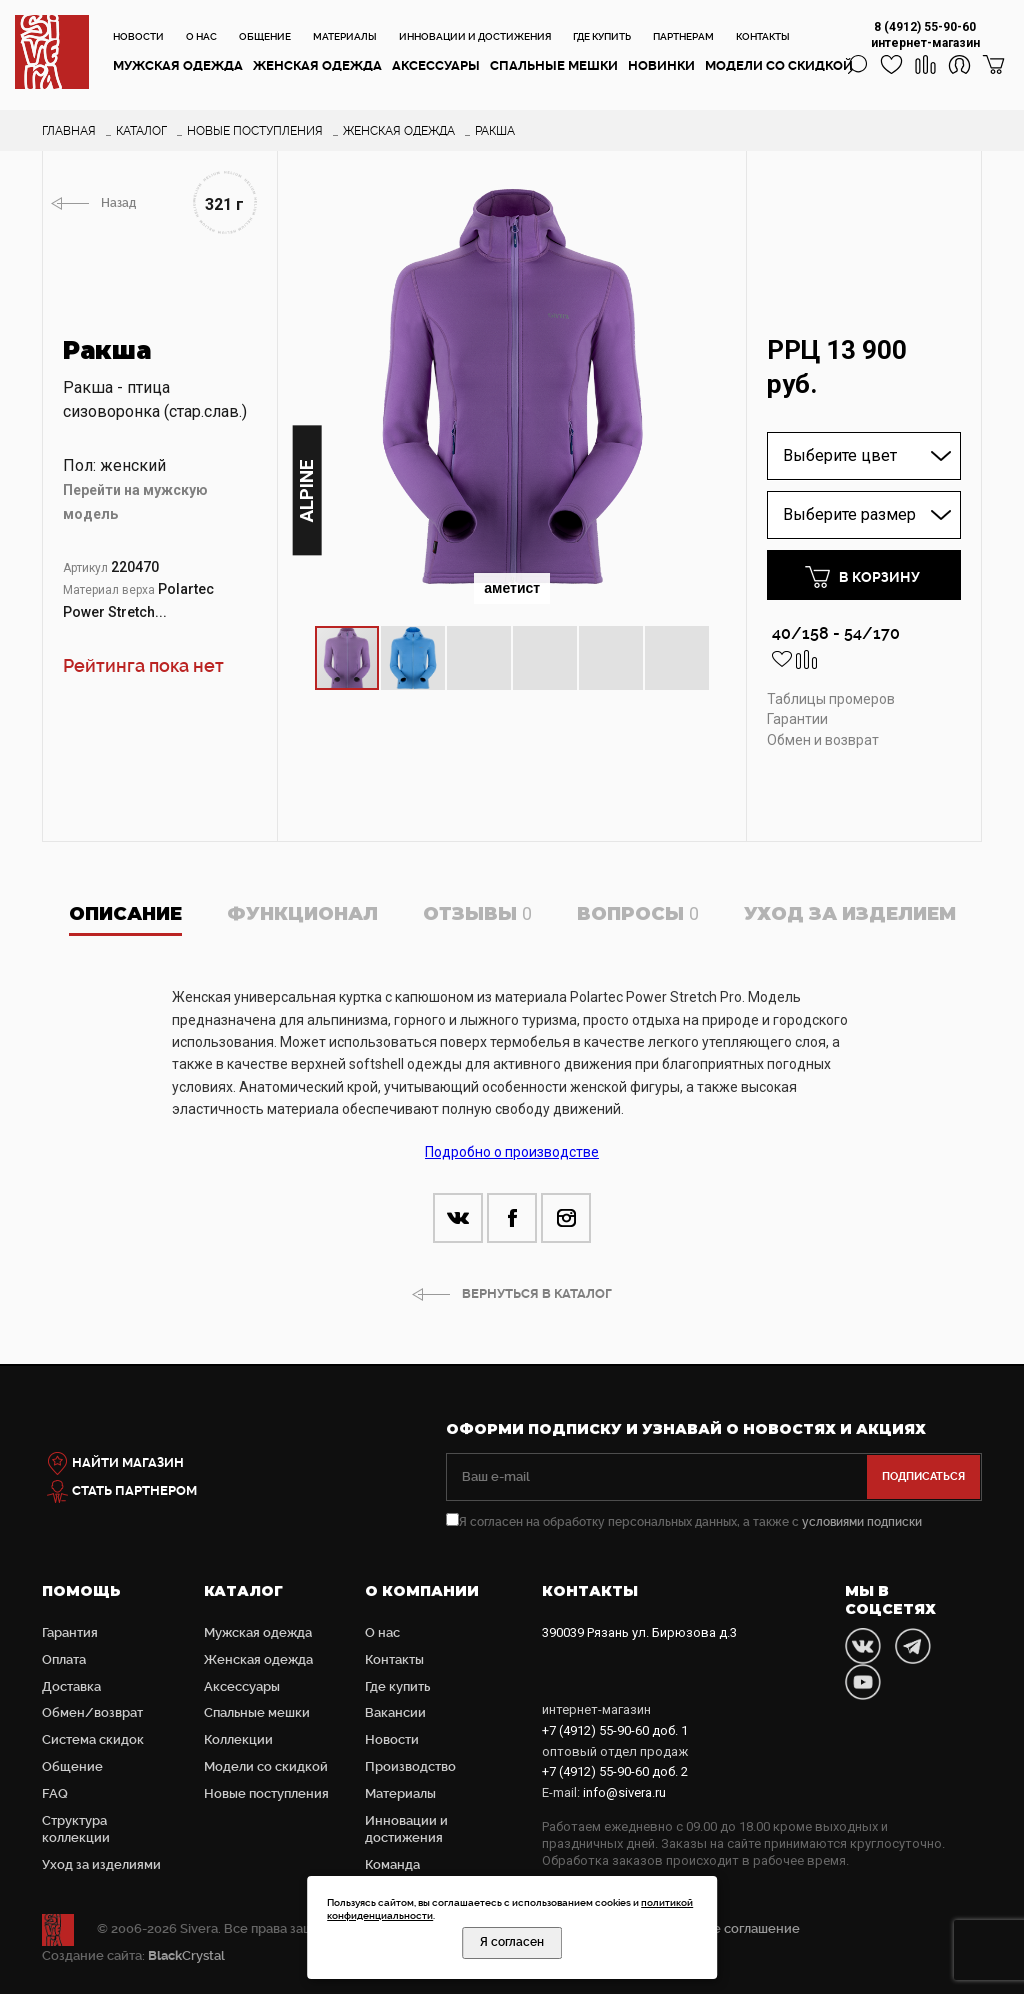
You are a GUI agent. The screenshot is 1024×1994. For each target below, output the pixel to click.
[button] (710, 189)
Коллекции (238, 1739)
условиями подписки (862, 1522)
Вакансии (395, 1712)
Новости (138, 36)
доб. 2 (615, 1771)
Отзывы (477, 914)
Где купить (602, 36)
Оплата (64, 1659)
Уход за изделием (850, 914)
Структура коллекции (76, 1829)
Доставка (71, 1686)
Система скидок (93, 1739)
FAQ (55, 1793)
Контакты (763, 36)
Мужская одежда (178, 65)
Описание (125, 914)
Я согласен (512, 1942)
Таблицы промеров (831, 699)
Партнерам (683, 36)
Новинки (661, 65)
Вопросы (638, 914)
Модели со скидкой (779, 65)
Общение (265, 36)
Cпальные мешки (554, 65)
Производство (410, 1766)
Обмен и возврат (823, 740)
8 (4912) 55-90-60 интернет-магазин (925, 35)
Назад (118, 203)
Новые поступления (266, 1793)
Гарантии (797, 719)
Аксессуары (436, 65)
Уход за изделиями (101, 1864)
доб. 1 (615, 1730)
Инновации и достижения (475, 36)
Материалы (345, 36)
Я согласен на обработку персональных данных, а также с (684, 1522)
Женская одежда (317, 65)
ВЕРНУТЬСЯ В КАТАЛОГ (537, 1293)
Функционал (302, 914)
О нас (201, 36)
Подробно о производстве (512, 1152)
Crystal (186, 1955)
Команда (392, 1864)
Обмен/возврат (92, 1712)
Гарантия (70, 1632)
